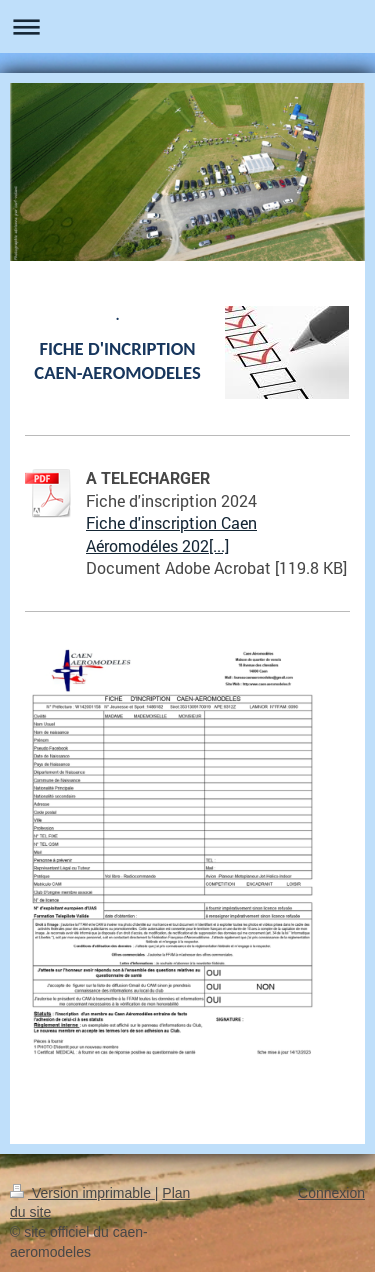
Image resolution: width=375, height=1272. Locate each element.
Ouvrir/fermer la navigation (187, 26)
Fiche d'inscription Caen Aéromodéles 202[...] (171, 533)
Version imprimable (82, 1193)
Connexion (331, 1193)
